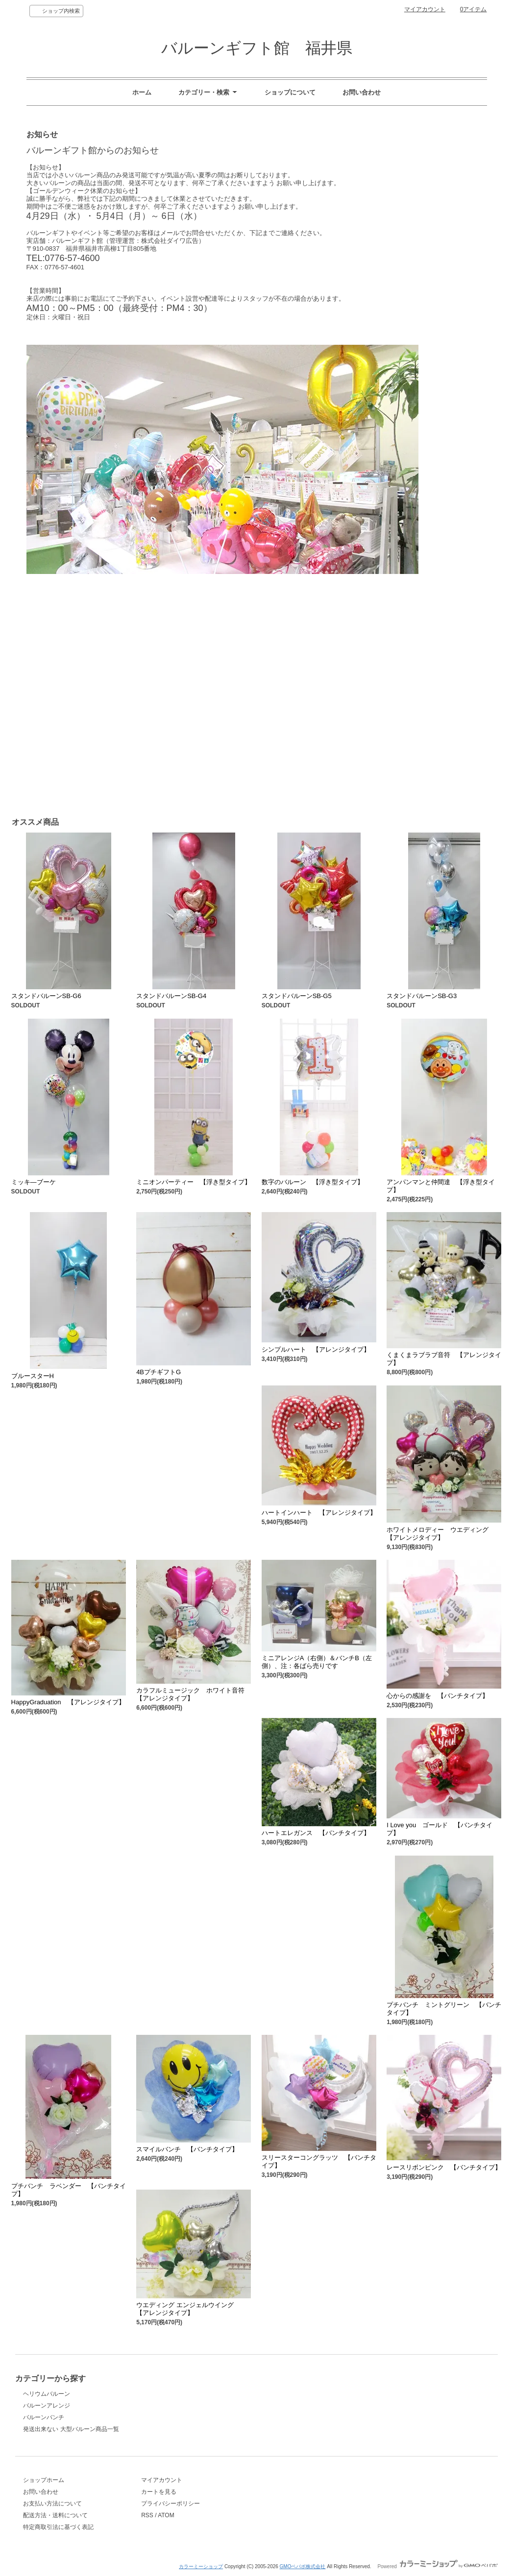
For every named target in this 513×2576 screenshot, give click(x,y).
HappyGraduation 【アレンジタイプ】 (68, 1702)
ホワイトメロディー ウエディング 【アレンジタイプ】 (441, 1533)
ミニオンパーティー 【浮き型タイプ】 (193, 1182)
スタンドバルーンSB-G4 (171, 996)
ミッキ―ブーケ (33, 1182)
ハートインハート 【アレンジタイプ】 (319, 1512)
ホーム (141, 92)
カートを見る (158, 2491)
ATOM (166, 2515)
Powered (437, 2566)
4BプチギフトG (158, 1372)
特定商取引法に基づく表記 (58, 2527)
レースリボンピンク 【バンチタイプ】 (444, 2167)
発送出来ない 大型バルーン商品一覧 (71, 2429)
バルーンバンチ (43, 2417)
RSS (147, 2515)
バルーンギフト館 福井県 (256, 48)
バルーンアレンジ (46, 2405)
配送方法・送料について (55, 2515)
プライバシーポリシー (170, 2503)
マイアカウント (424, 9)
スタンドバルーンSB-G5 (297, 996)
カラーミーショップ (201, 2566)
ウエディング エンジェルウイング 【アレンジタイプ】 (188, 2308)
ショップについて (290, 92)
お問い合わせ (361, 92)
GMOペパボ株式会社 (303, 2566)
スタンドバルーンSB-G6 (46, 996)
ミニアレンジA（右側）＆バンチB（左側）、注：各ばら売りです (317, 1662)
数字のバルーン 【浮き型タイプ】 (313, 1182)
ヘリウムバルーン (46, 2393)
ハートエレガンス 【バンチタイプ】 (316, 1833)
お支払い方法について (52, 2503)
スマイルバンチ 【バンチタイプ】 (187, 2149)
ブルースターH (32, 1376)
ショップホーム (43, 2480)
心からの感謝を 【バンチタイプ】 (438, 1695)
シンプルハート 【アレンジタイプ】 (316, 1349)
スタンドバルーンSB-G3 (422, 996)
